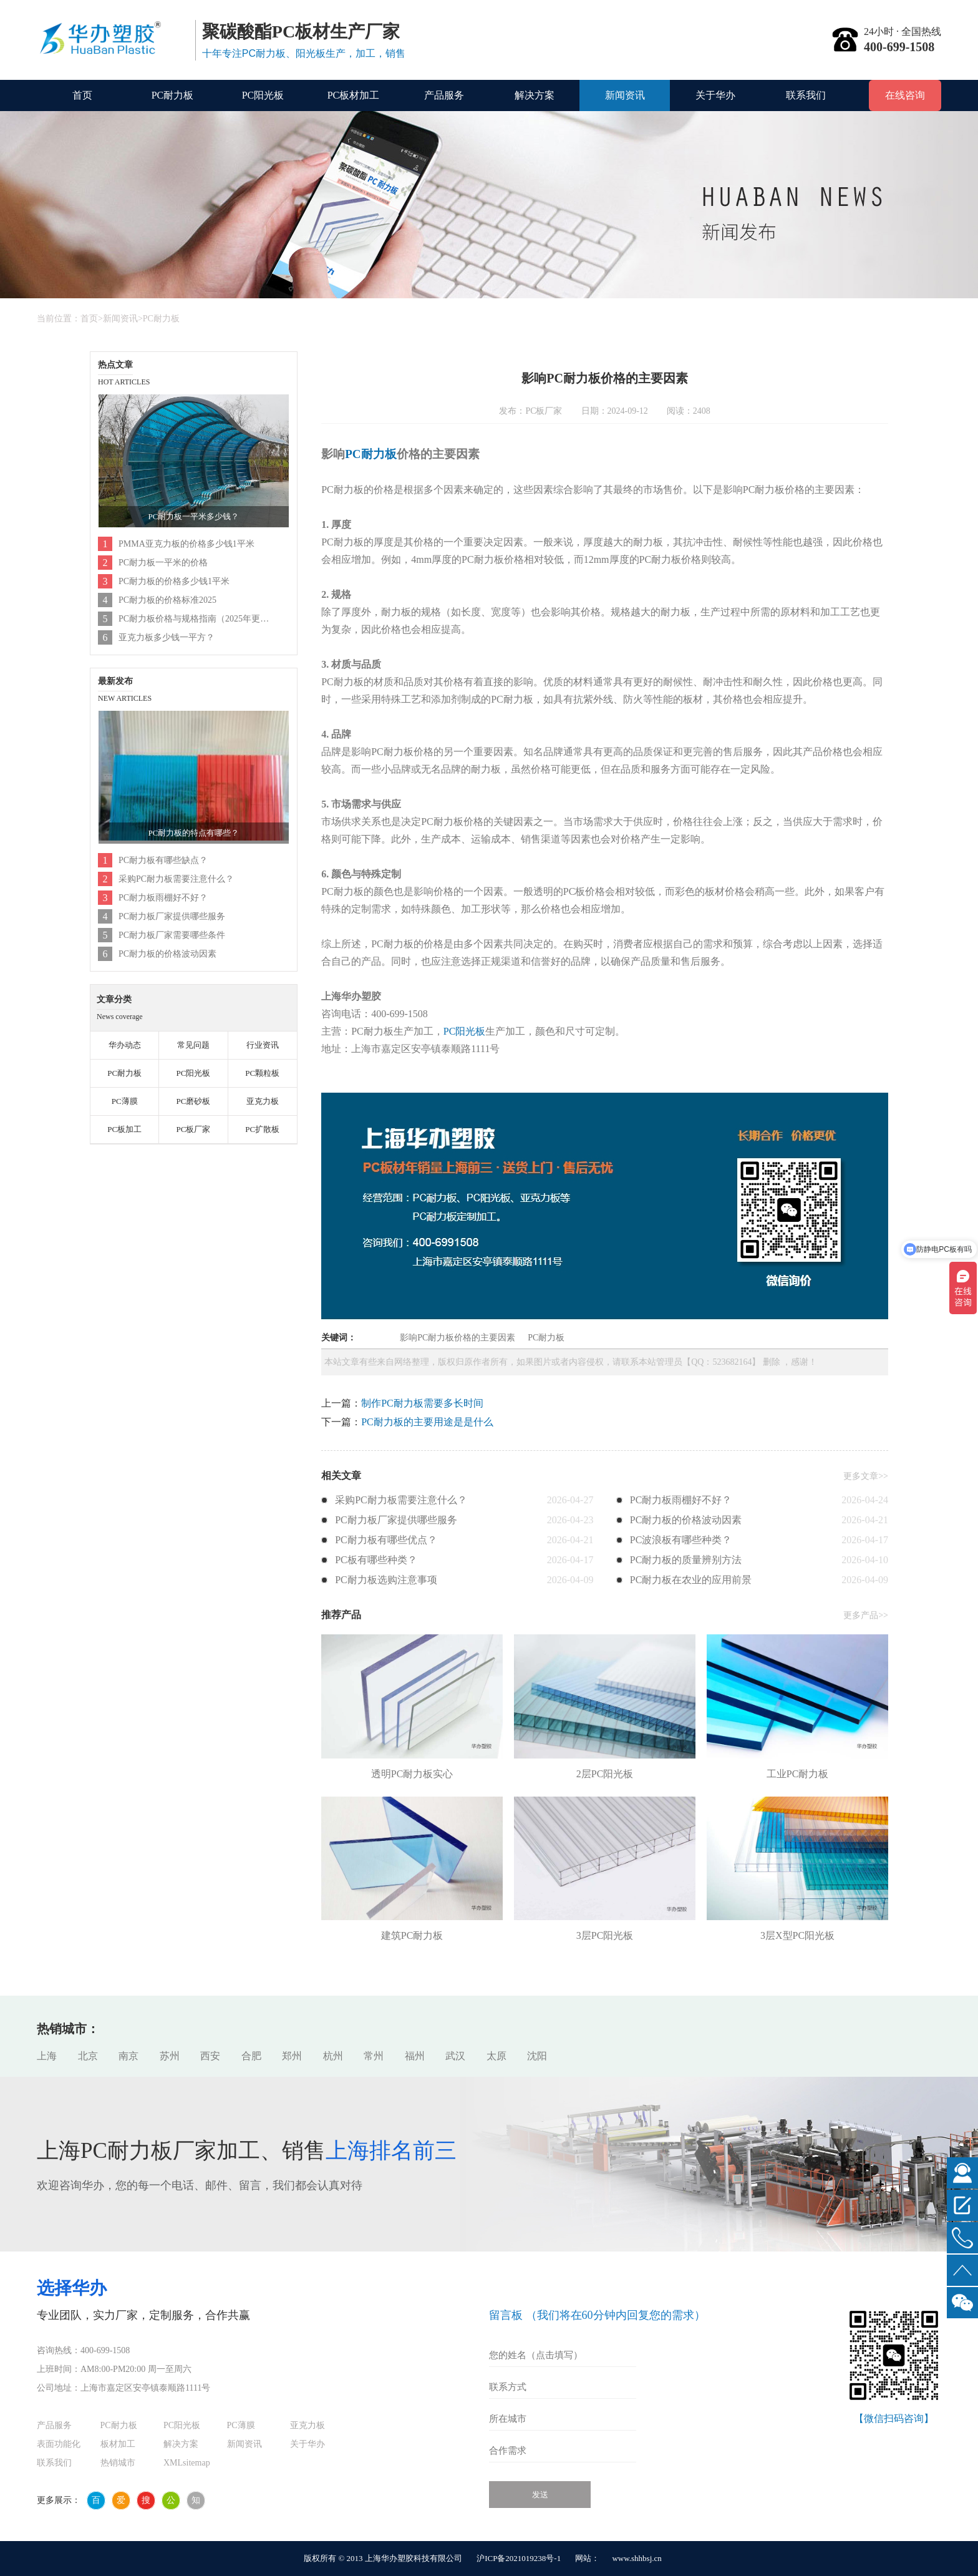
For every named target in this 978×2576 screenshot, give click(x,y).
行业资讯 (262, 1045)
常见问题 (193, 1045)
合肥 (251, 2056)
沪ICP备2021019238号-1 (519, 2558)
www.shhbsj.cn (636, 2558)
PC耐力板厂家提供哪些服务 (172, 916)
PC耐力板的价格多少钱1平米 (174, 581)
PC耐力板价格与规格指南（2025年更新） (195, 618)
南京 (128, 2056)
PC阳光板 (263, 95)
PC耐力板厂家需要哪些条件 (172, 935)
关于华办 (715, 95)
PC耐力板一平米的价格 (163, 562)
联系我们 (806, 95)
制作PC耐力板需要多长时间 (422, 1403)
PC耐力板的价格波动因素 (167, 954)
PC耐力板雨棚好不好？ (163, 897)
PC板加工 (124, 1129)
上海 (47, 2056)
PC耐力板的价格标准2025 (167, 600)
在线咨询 (905, 95)
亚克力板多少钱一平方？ (167, 637)
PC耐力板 (173, 95)
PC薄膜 (125, 1101)
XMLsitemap (186, 2462)
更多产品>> (865, 1615)
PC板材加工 (353, 95)
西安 (210, 2056)
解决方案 (534, 95)
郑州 (292, 2056)
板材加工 (117, 2444)
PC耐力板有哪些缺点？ (163, 860)
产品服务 (444, 95)
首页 (82, 95)
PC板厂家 (193, 1129)
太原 (496, 2056)
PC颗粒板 (262, 1073)
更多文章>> (865, 1476)
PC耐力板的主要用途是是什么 (427, 1422)
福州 (415, 2056)
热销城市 (117, 2462)
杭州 (333, 2056)
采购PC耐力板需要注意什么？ (176, 879)
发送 (540, 2494)
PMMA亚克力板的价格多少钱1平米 (186, 544)
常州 (374, 2056)
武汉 (455, 2056)
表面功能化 (58, 2444)
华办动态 (125, 1045)
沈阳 (537, 2056)
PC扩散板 (262, 1129)
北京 (88, 2056)
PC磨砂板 (193, 1101)
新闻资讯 (625, 95)
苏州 (170, 2056)
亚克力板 (262, 1101)
